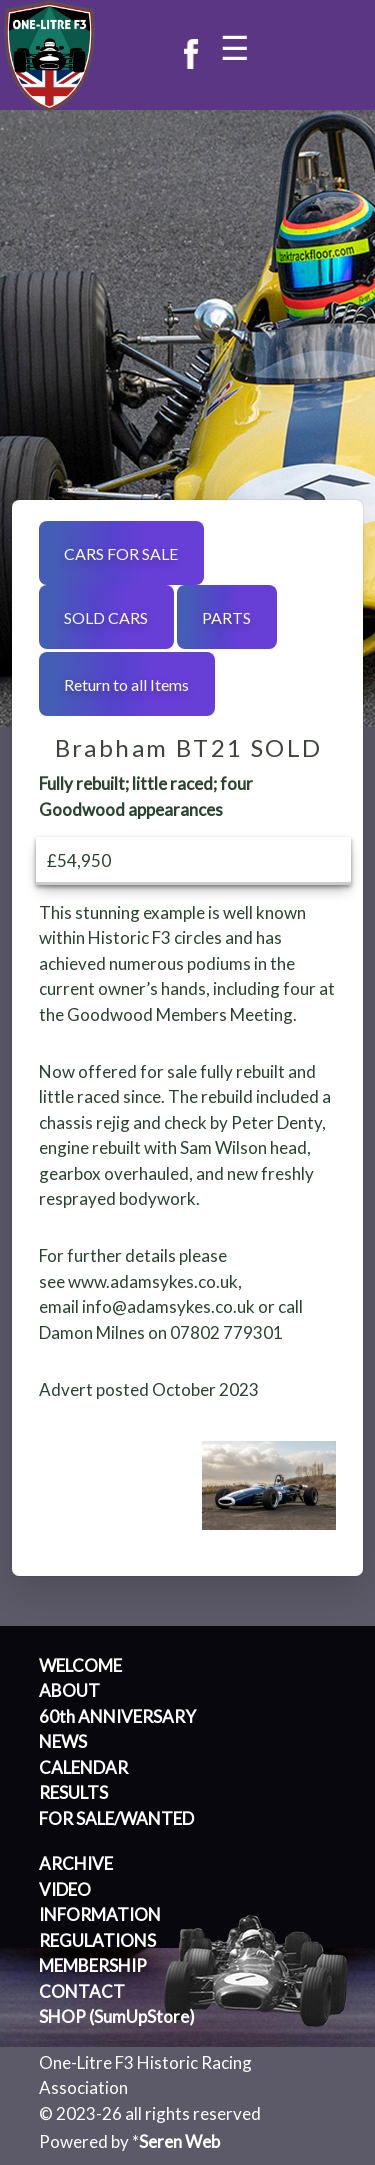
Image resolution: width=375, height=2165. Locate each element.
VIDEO (65, 1889)
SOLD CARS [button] (106, 617)
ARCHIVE (76, 1863)
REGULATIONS (97, 1940)
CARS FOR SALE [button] (121, 553)
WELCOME (80, 1665)
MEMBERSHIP (93, 1965)
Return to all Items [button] (126, 684)
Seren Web (179, 2141)
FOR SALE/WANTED (116, 1818)
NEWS (63, 1741)
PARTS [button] (226, 617)
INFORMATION (100, 1914)
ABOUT (69, 1690)
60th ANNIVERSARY (117, 1716)
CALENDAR (83, 1767)
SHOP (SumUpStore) (117, 2016)
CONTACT (82, 1991)
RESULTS (73, 1792)
